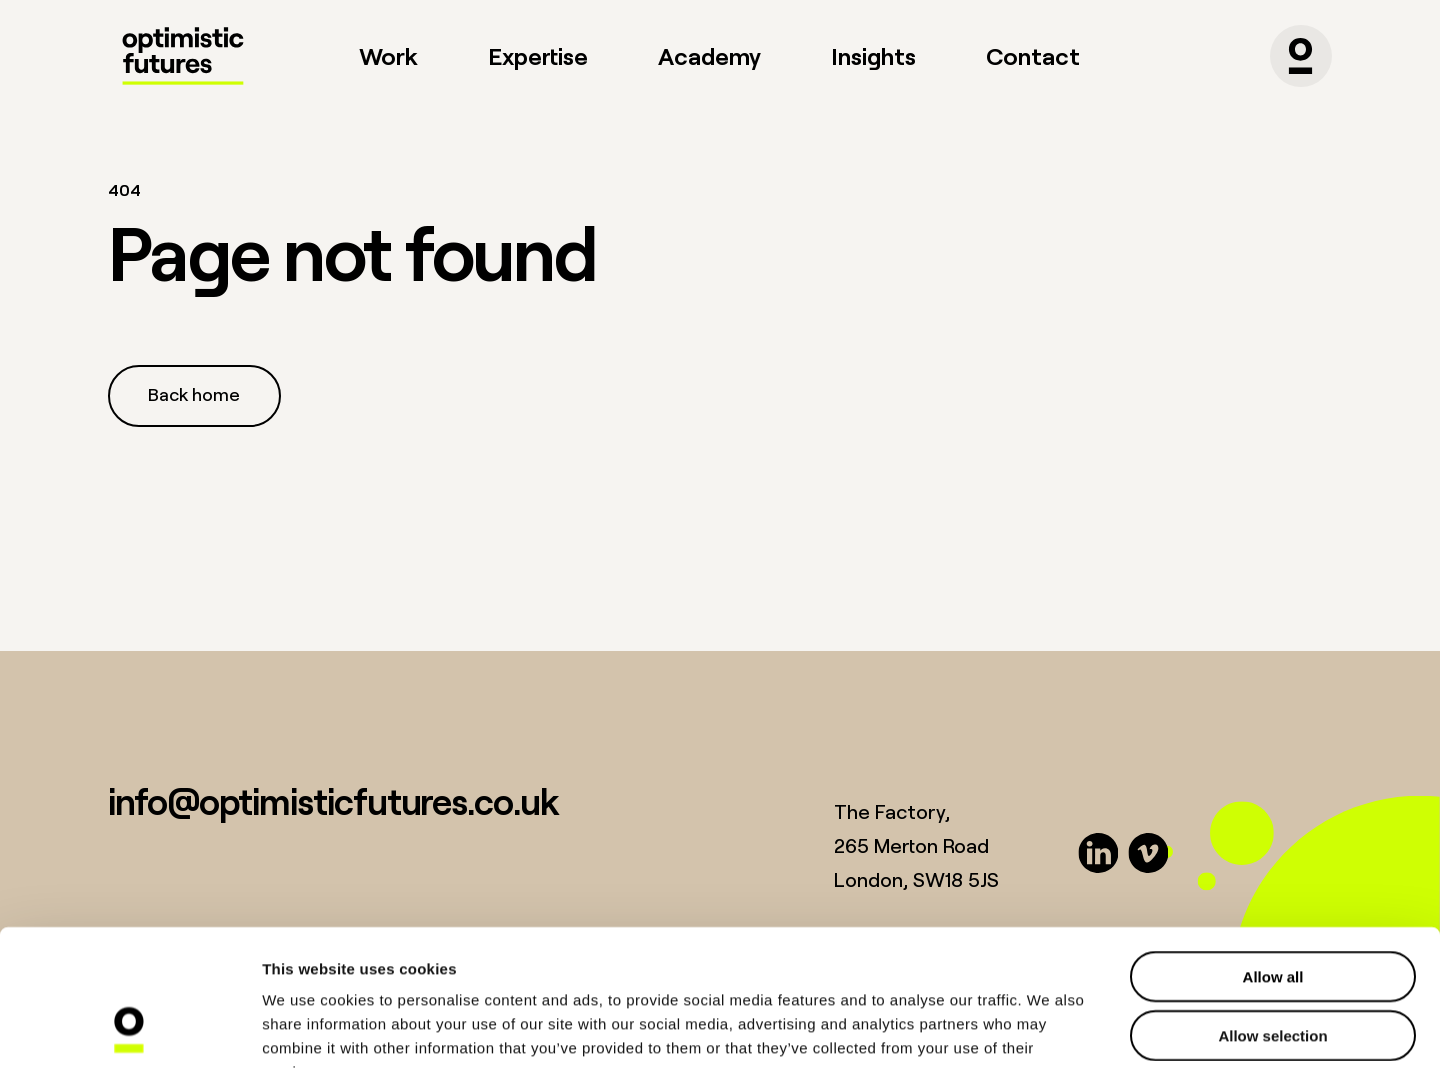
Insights (873, 55)
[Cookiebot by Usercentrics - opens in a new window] (129, 1029)
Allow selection (1272, 911)
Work (388, 55)
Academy (709, 55)
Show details (1049, 1028)
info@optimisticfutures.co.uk (333, 800)
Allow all (1273, 852)
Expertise (538, 55)
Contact (1033, 55)
